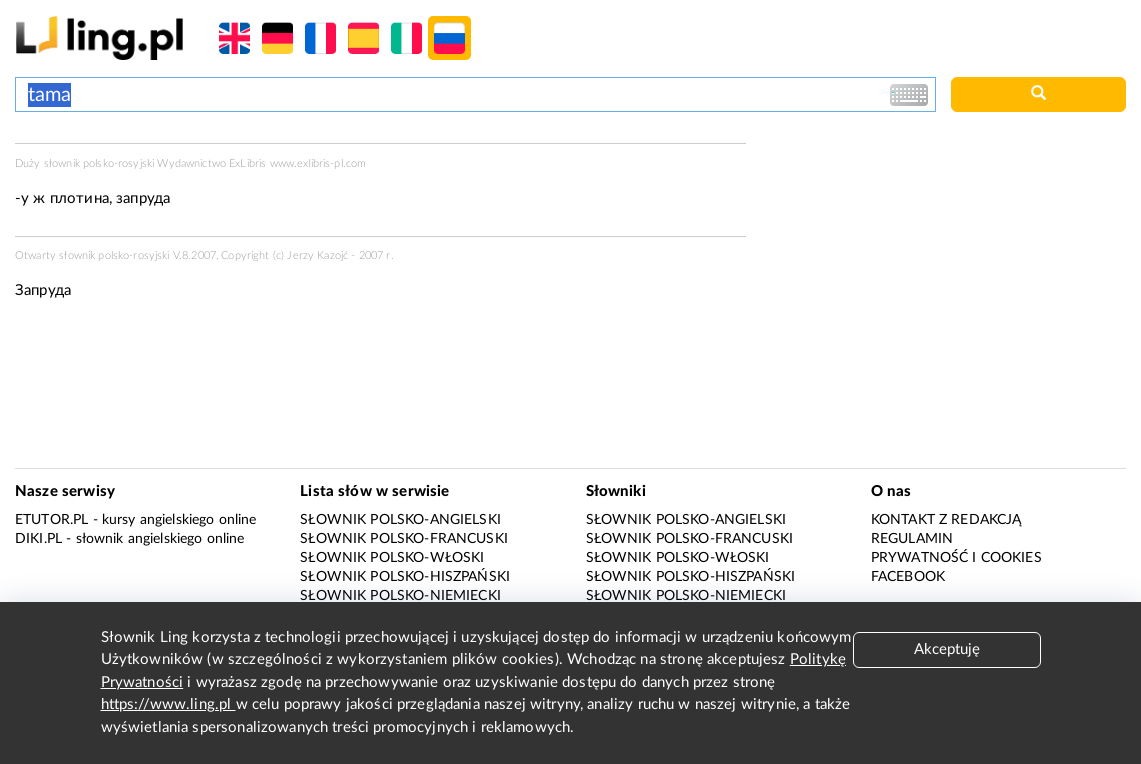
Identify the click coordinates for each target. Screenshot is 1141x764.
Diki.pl (38, 539)
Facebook (908, 577)
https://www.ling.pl (168, 704)
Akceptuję (947, 649)
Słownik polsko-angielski (400, 520)
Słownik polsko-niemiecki (400, 596)
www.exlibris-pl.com (318, 163)
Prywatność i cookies (956, 558)
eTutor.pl (51, 520)
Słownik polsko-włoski (392, 558)
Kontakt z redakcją (946, 520)
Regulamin (912, 539)
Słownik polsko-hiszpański (405, 577)
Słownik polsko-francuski (404, 539)
